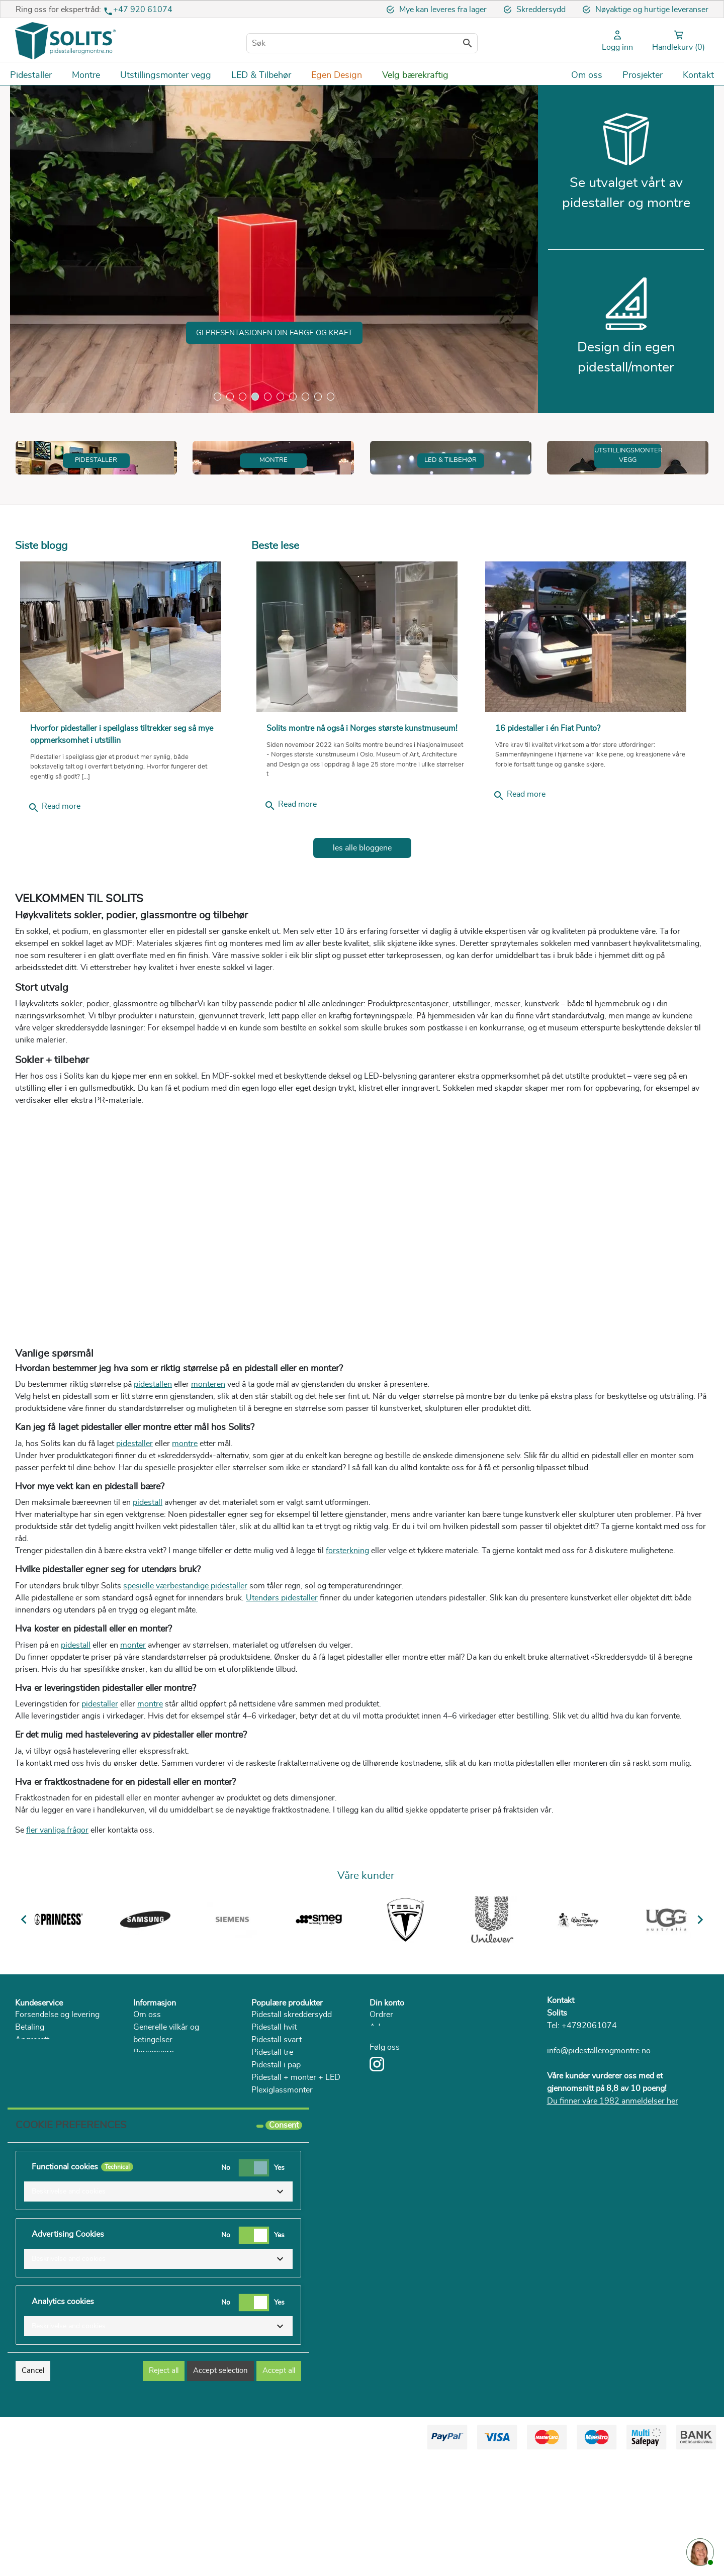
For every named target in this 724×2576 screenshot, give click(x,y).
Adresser (386, 2124)
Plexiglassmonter (282, 2186)
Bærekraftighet (160, 2161)
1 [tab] (217, 396)
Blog (141, 2186)
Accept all (278, 2489)
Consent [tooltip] (284, 2244)
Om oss (147, 2111)
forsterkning (347, 1648)
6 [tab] (280, 396)
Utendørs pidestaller (282, 1695)
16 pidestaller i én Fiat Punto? (547, 825)
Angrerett (32, 2136)
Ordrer (381, 2111)
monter (133, 1742)
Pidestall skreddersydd (291, 2111)
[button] (158, 2310)
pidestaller (134, 1540)
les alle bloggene (362, 945)
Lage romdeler (277, 2212)
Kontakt (560, 2097)
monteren (208, 1481)
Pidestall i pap (276, 2161)
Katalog (146, 2174)
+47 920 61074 (142, 10)
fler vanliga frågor (57, 1927)
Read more (54, 905)
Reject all (163, 2489)
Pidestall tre (272, 2149)
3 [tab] (242, 396)
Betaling (29, 2124)
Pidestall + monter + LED (295, 2174)
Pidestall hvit (274, 2124)
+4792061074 (589, 2123)
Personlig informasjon (409, 2136)
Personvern (153, 2149)
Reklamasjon (38, 2149)
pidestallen (153, 1481)
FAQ (23, 2161)
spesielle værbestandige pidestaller (185, 1683)
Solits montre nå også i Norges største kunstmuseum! (362, 825)
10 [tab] (330, 396)
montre (185, 1540)
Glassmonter (274, 2199)
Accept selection (220, 2489)
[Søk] (362, 43)
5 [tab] (267, 396)
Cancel (33, 2489)
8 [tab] (305, 396)
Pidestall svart (276, 2136)
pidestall (147, 1599)
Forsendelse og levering (57, 2111)
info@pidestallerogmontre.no (599, 2148)
